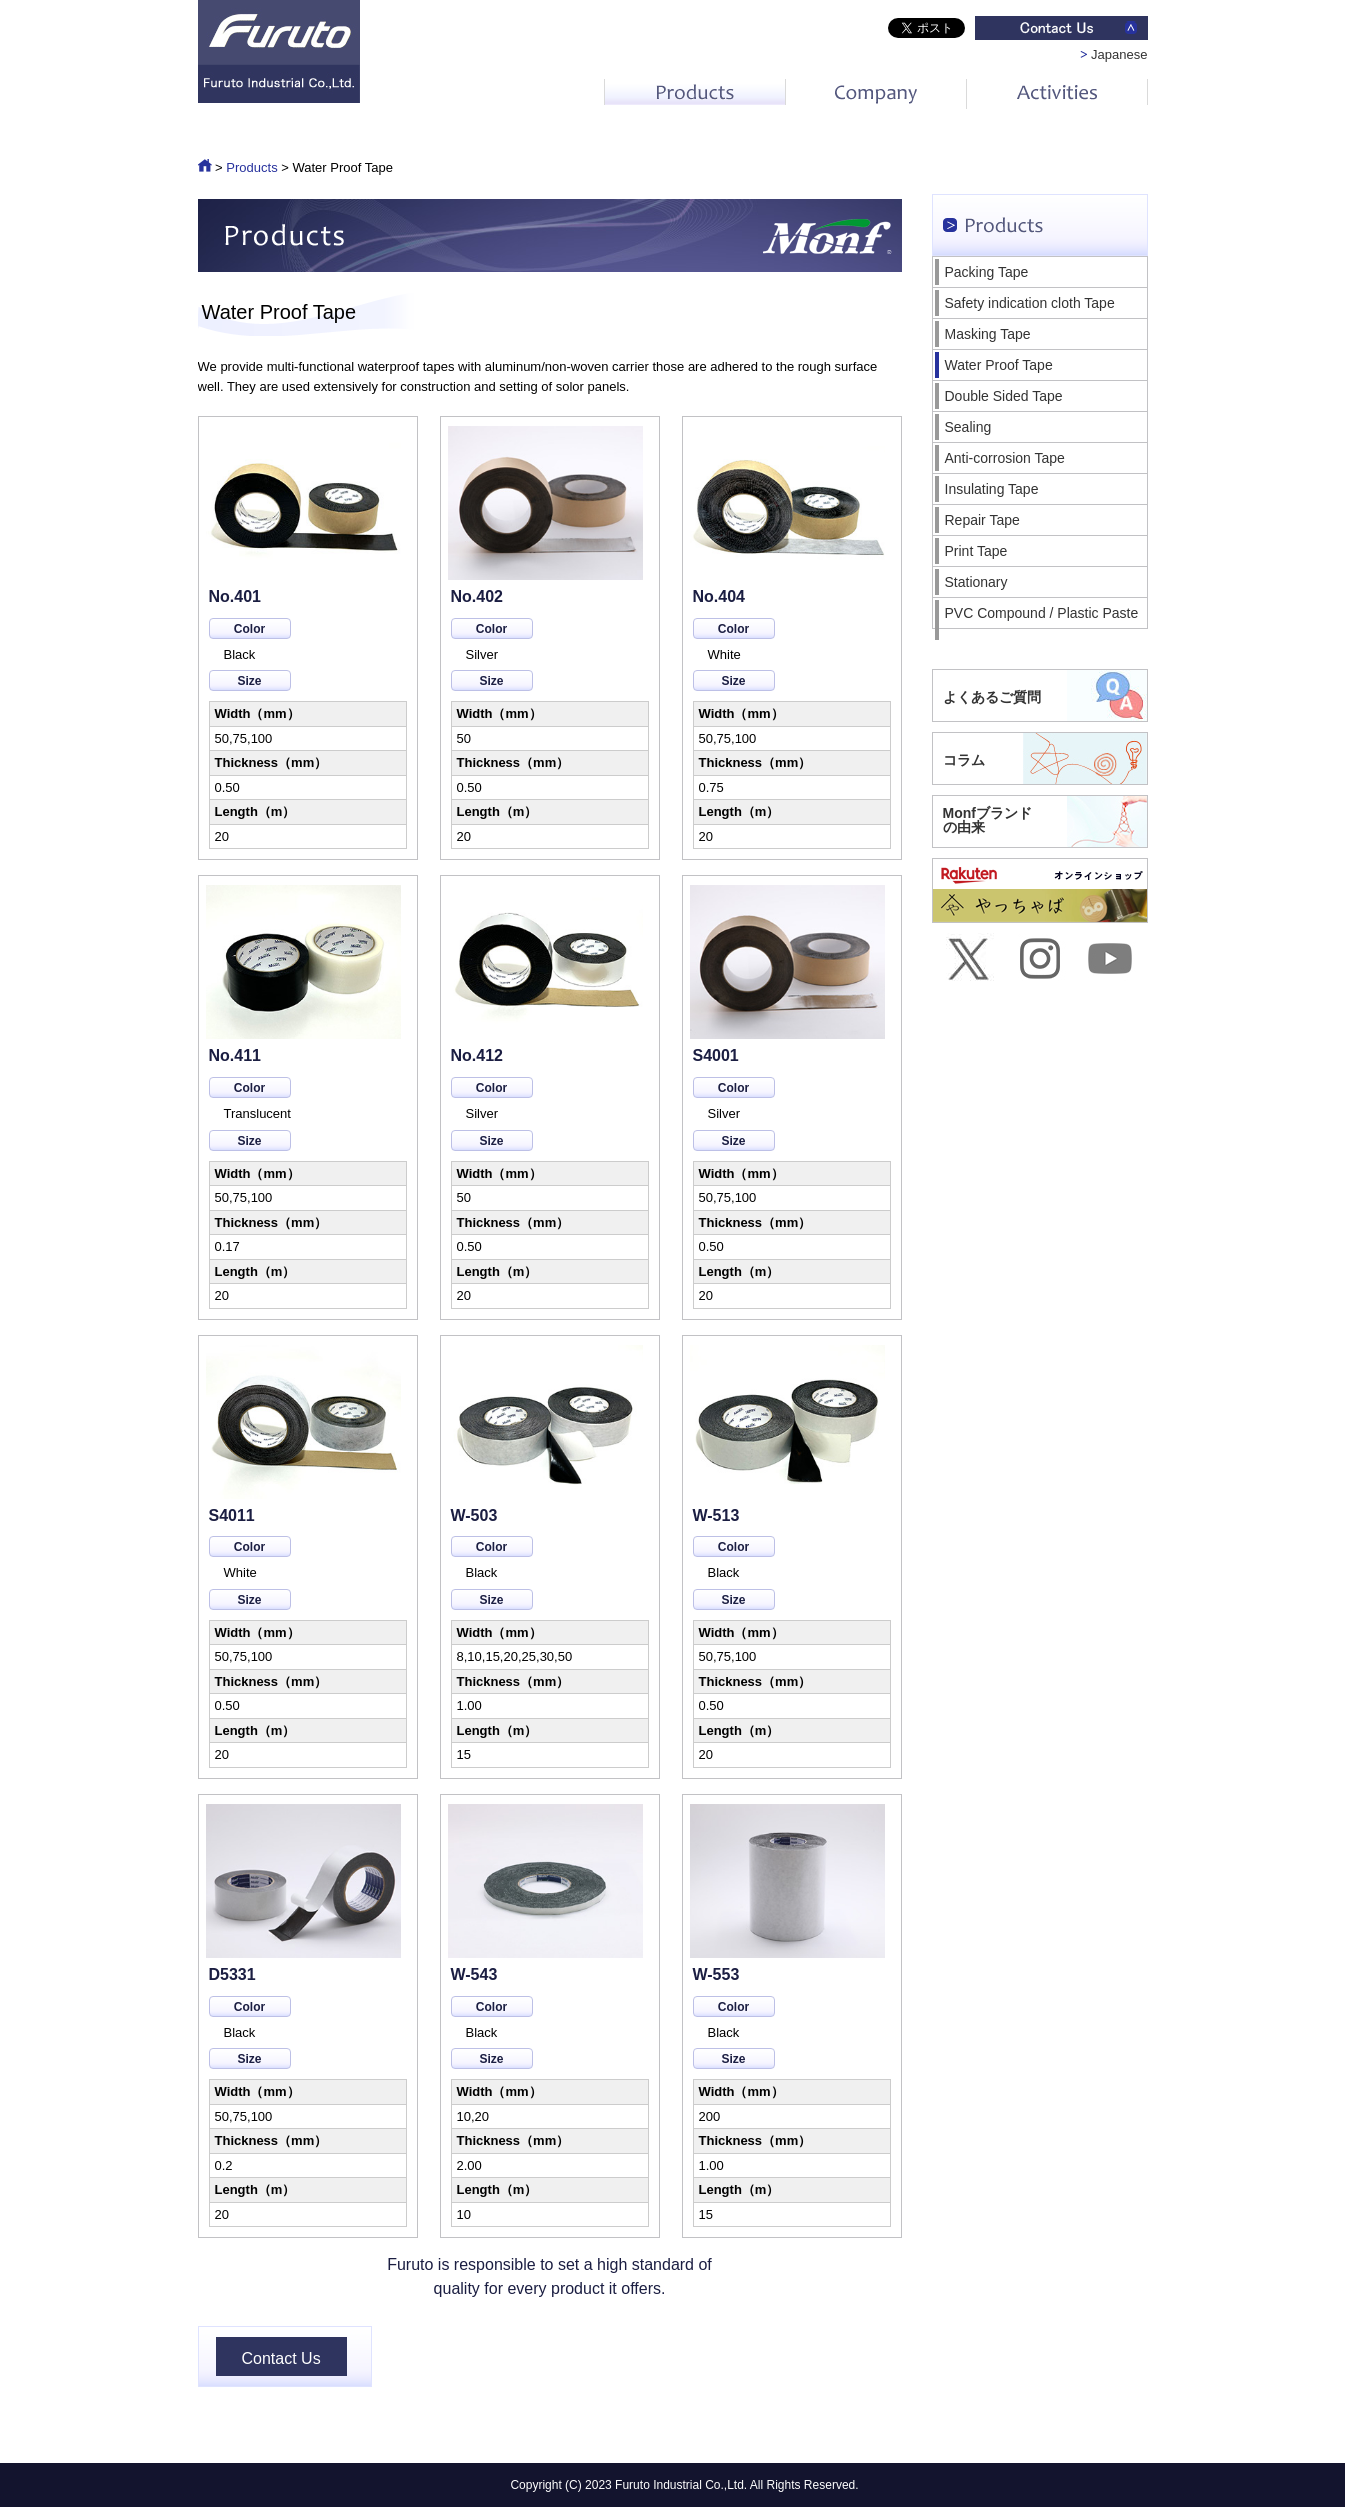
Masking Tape (988, 334)
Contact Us (281, 2358)
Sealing (968, 427)
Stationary (976, 582)
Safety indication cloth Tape (1030, 303)
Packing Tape (987, 272)
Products (251, 167)
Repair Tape (982, 520)
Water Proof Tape (999, 365)
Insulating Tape (992, 489)
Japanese (1119, 54)
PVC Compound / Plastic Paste (1042, 613)
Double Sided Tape (1004, 396)
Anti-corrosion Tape (1005, 458)
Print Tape (976, 551)
